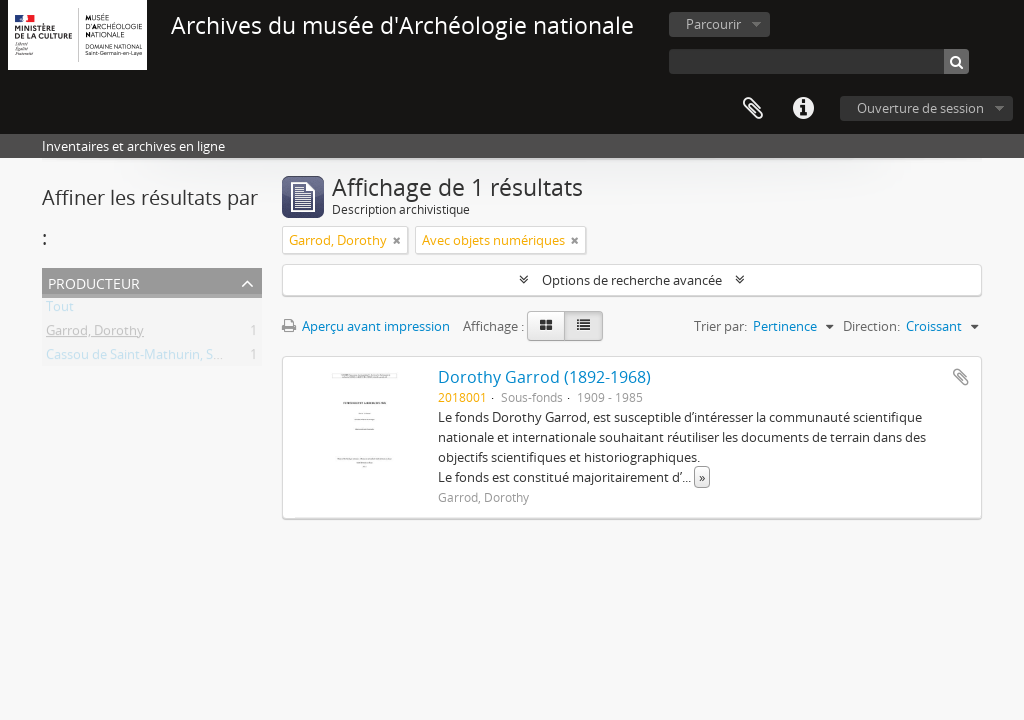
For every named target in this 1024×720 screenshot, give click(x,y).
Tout (60, 310)
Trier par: (720, 326)
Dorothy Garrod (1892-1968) (544, 377)
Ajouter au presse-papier (961, 377)
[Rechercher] (956, 61)
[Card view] (546, 326)
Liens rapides (803, 109)
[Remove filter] (397, 240)
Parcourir (713, 24)
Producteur (94, 281)
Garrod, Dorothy (95, 334)
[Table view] (583, 326)
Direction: (871, 326)
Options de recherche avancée (632, 280)
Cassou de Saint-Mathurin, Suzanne (151, 358)
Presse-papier (753, 109)
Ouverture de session (920, 108)
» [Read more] (702, 477)
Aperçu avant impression (366, 326)
